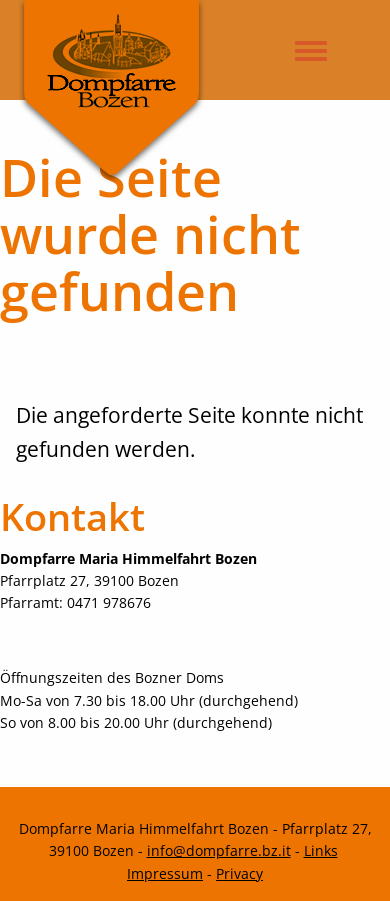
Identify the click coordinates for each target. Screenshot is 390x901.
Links (321, 850)
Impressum (165, 873)
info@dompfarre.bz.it (219, 850)
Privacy (239, 873)
